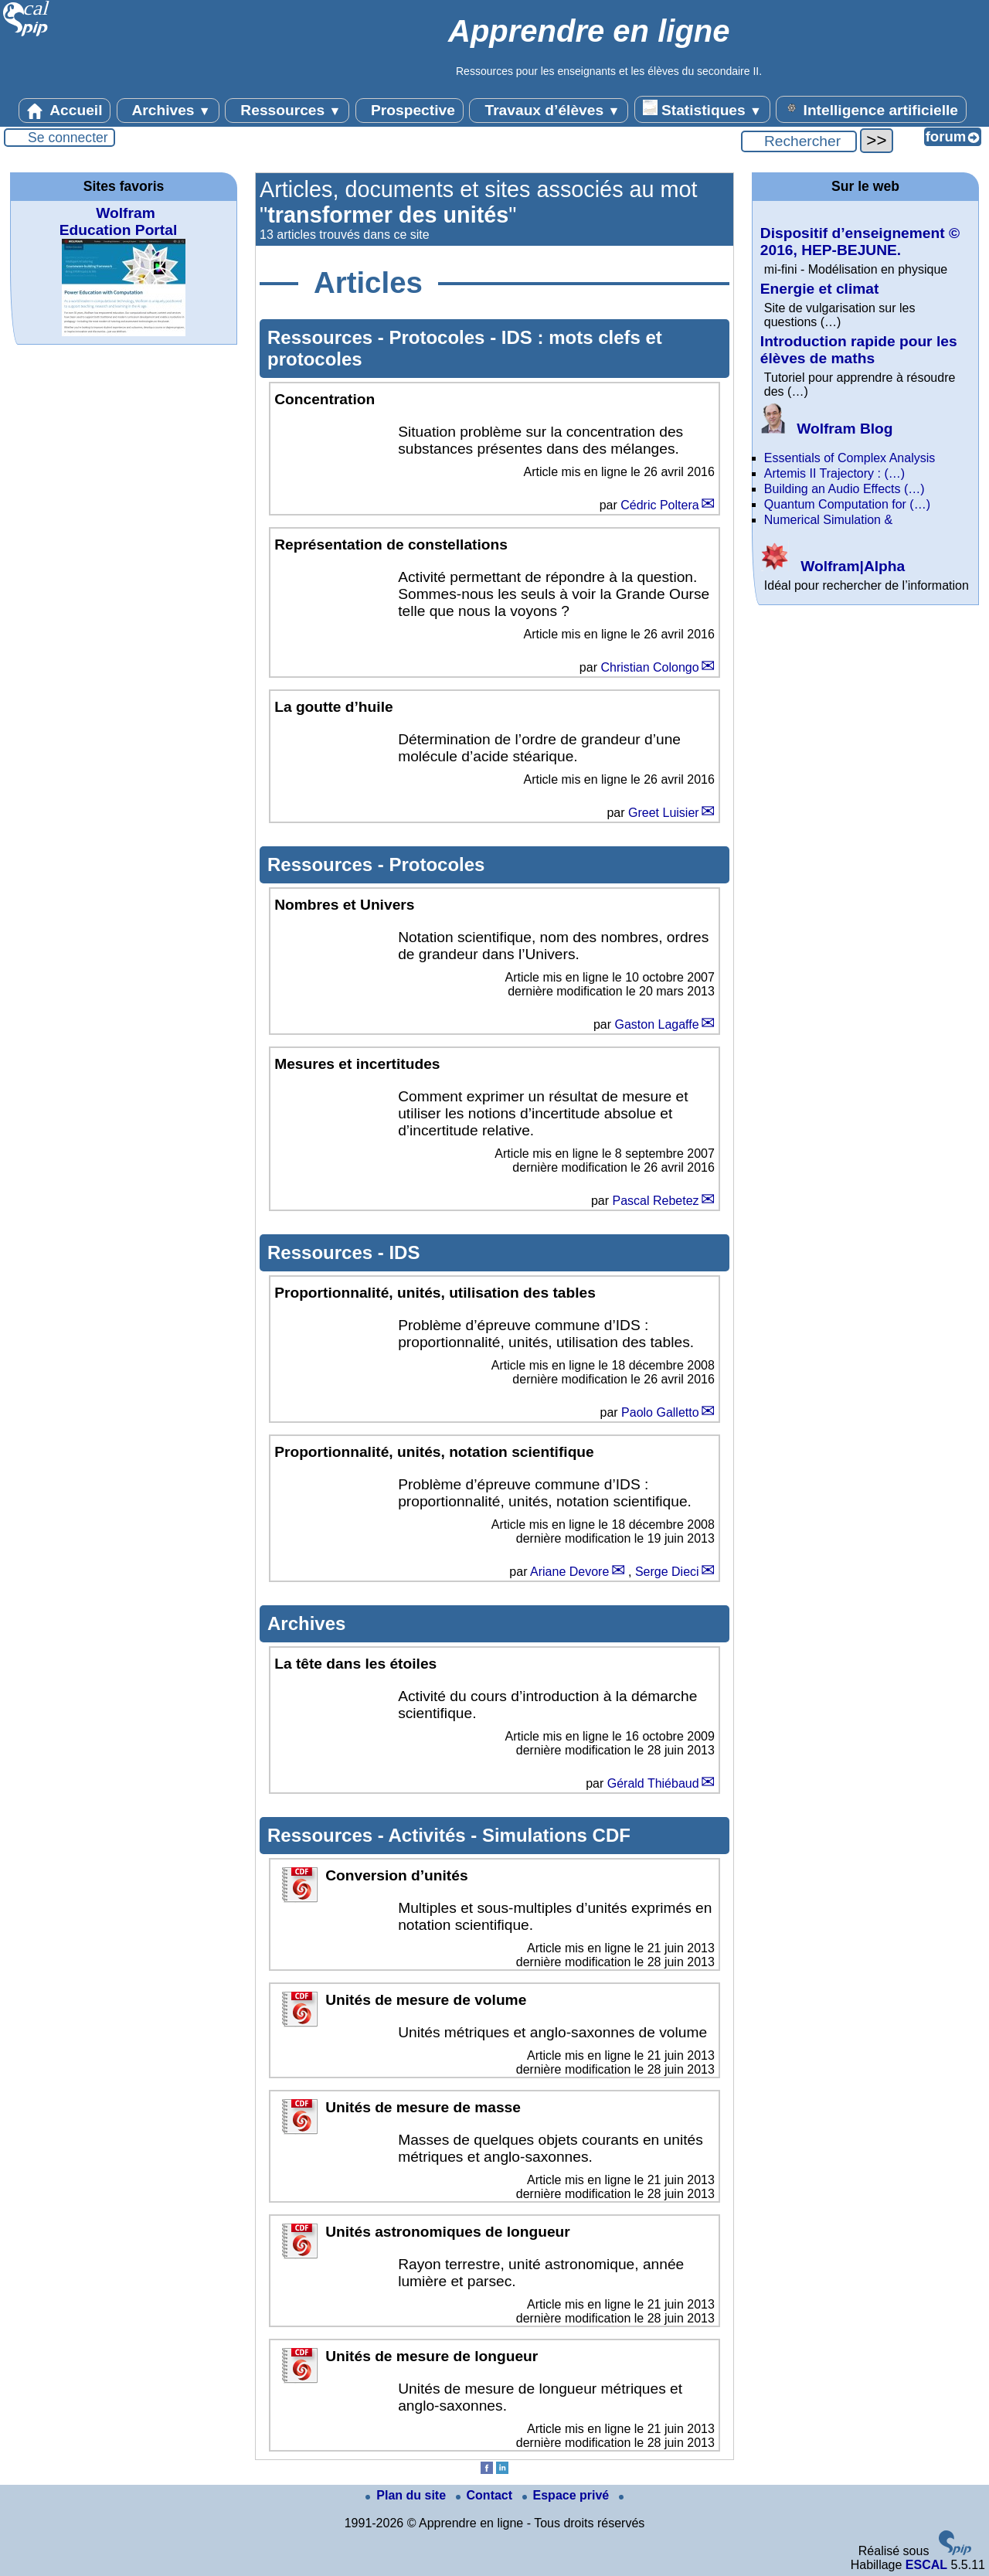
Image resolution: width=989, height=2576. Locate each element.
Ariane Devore (569, 1571)
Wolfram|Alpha (832, 566)
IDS (404, 1252)
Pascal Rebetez (656, 1200)
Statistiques (702, 109)
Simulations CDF (556, 1835)
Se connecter (68, 137)
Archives (168, 110)
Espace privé (567, 2495)
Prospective (409, 110)
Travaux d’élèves (549, 110)
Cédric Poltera (659, 505)
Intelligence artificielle (871, 109)
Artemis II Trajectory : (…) (834, 473)
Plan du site (407, 2495)
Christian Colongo (649, 667)
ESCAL (926, 2564)
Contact (486, 2495)
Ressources (287, 110)
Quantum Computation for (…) (847, 504)
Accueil (65, 110)
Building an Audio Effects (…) (844, 488)
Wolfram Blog (826, 428)
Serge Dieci (667, 1571)
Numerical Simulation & (828, 519)
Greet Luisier (663, 812)
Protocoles (439, 337)
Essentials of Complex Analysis (849, 457)
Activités (430, 1835)
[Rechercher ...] (799, 141)
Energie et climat (819, 289)
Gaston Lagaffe (656, 1024)
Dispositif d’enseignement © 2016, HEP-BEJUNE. (860, 241)
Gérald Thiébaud (653, 1783)
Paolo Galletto (660, 1412)
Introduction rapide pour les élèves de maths (858, 349)
